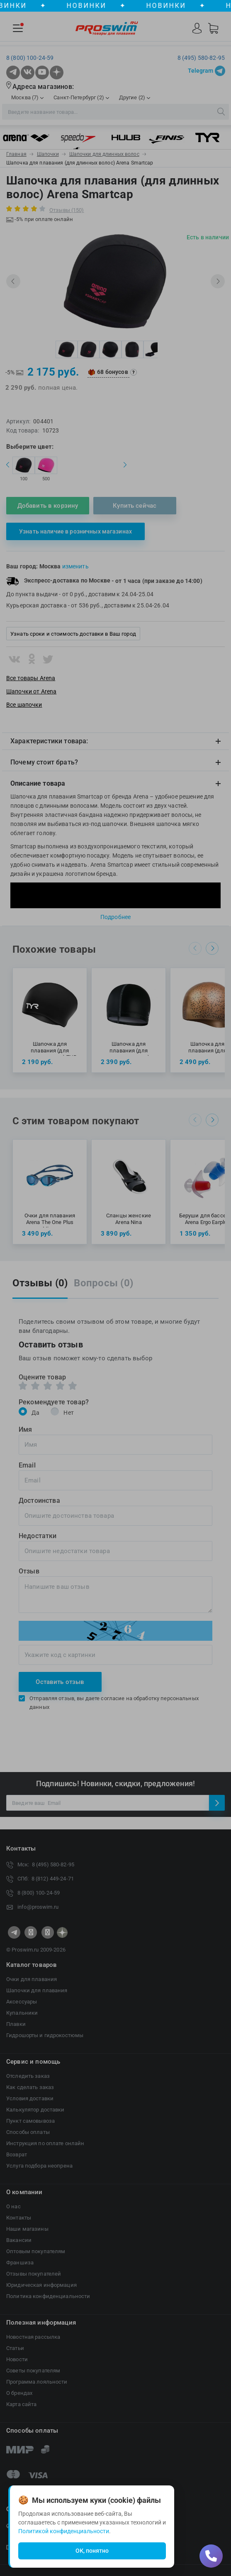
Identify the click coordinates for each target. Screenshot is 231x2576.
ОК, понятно (92, 2550)
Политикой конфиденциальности (63, 2531)
